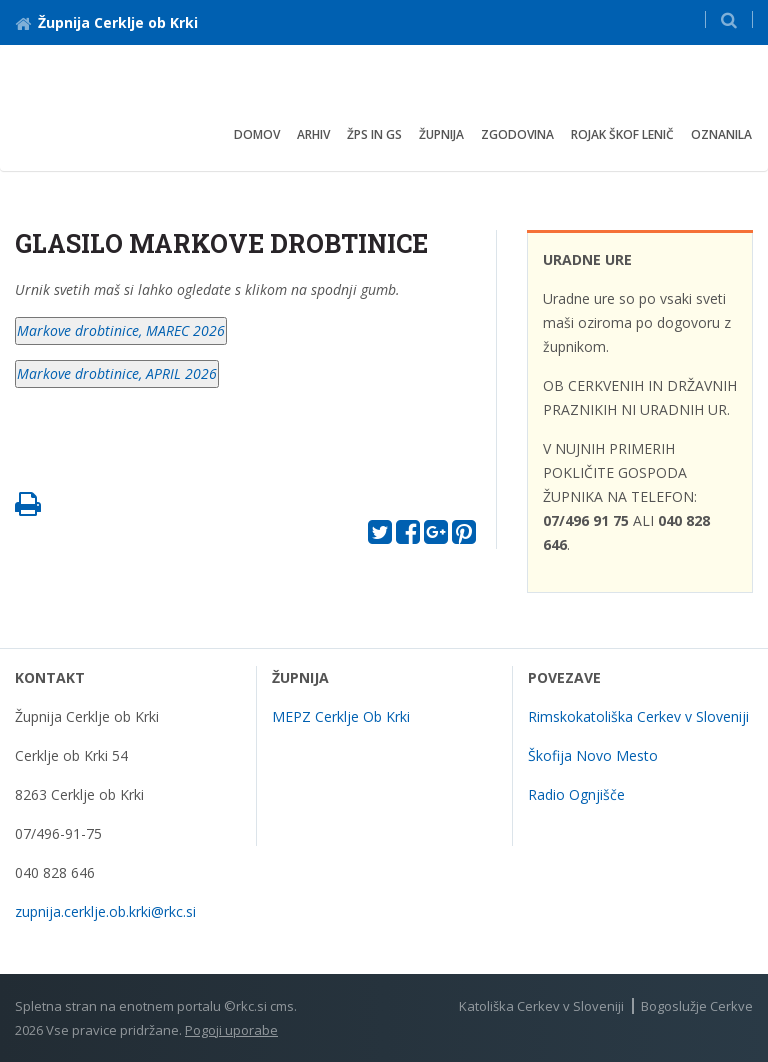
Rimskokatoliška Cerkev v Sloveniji (638, 716)
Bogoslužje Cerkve (697, 1006)
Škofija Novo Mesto (593, 755)
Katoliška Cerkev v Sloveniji (541, 1006)
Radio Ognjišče (576, 794)
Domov (257, 134)
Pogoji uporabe (231, 1030)
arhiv (313, 134)
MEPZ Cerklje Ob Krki (341, 716)
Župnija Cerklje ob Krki (106, 22)
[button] (729, 19)
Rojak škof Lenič (622, 134)
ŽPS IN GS (374, 134)
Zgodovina (517, 134)
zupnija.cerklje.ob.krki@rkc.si (105, 911)
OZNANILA (721, 134)
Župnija (441, 134)
